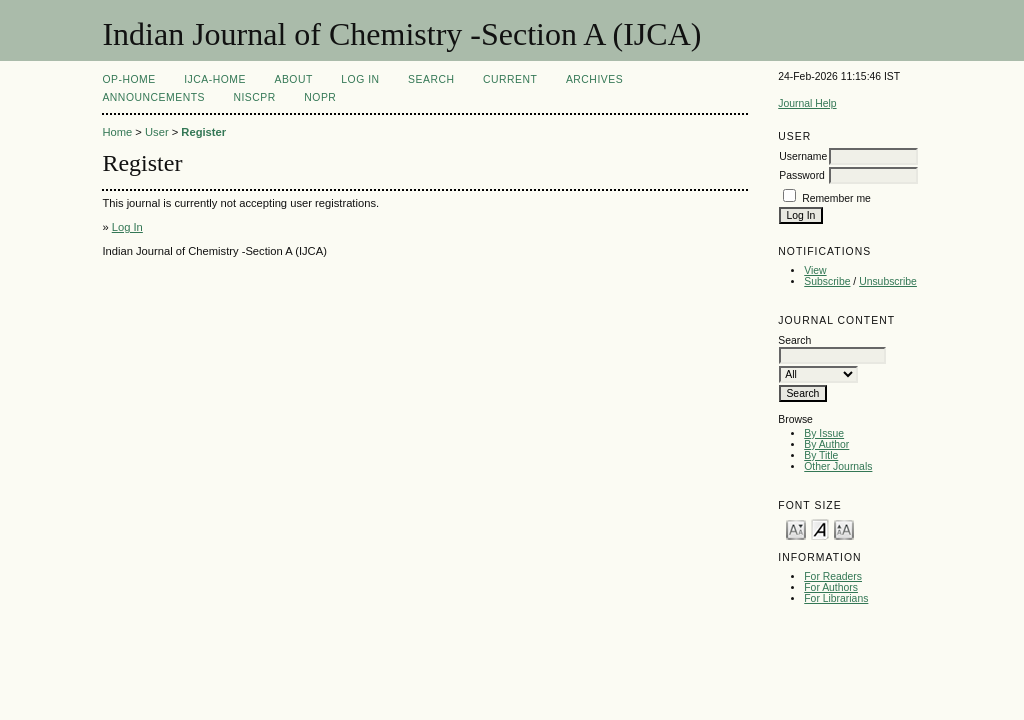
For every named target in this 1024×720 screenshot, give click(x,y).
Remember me (836, 198)
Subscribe (827, 281)
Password (802, 175)
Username (803, 156)
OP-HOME (128, 79)
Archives (594, 79)
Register (203, 132)
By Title (821, 455)
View (815, 270)
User (157, 132)
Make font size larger (844, 528)
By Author (826, 444)
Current (510, 79)
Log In (360, 79)
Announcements (153, 97)
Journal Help (807, 103)
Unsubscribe (888, 281)
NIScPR (254, 97)
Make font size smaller (796, 528)
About (293, 79)
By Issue (824, 433)
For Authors (831, 587)
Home (117, 132)
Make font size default (820, 528)
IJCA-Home (215, 79)
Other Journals (838, 466)
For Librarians (836, 598)
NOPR (320, 97)
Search (431, 79)
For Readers (833, 576)
